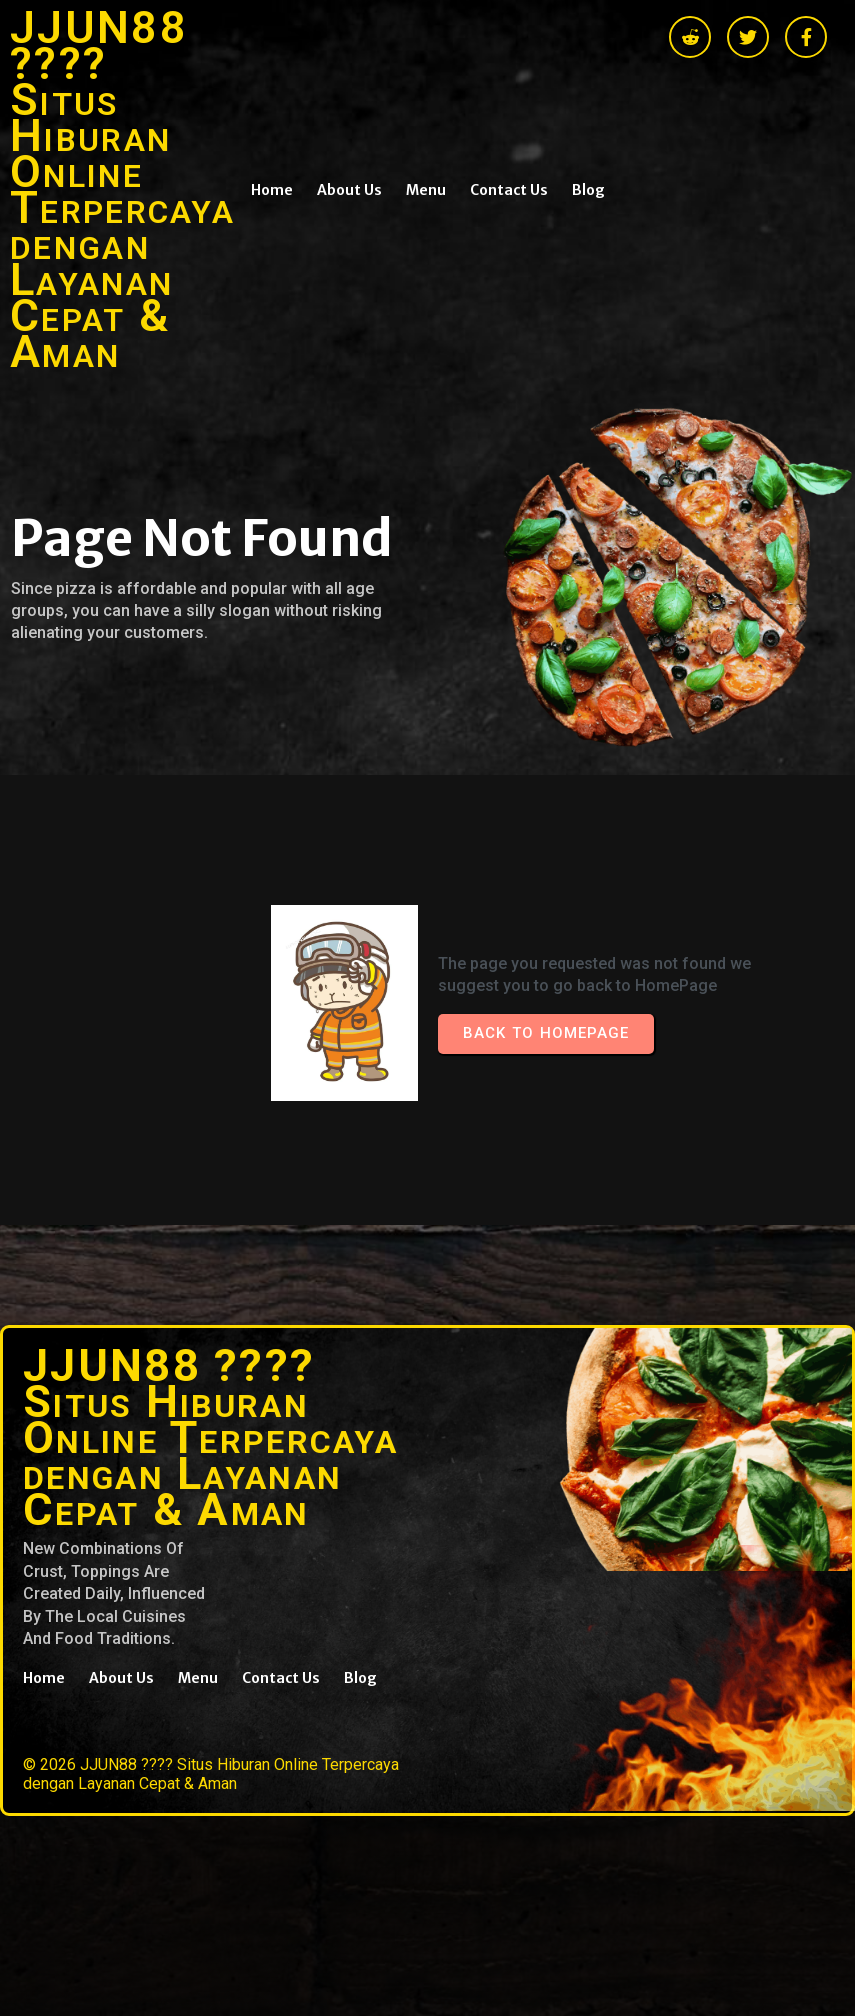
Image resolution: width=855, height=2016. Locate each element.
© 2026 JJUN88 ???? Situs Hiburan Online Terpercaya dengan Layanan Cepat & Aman (211, 1773)
